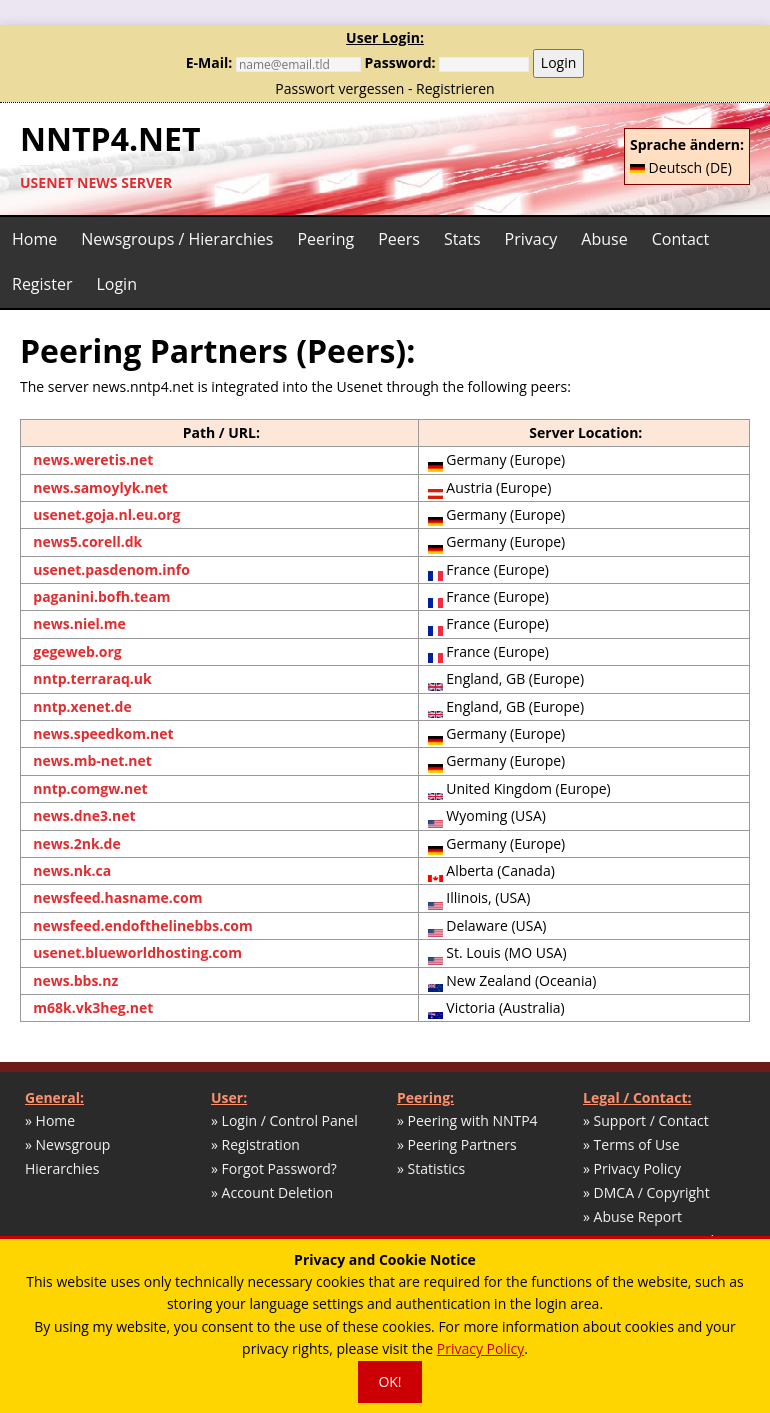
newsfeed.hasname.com (117, 897)
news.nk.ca (72, 870)
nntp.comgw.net (90, 788)
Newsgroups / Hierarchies (177, 239)
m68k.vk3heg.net (93, 1007)
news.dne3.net (84, 815)
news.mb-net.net (92, 760)
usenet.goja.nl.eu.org (106, 514)
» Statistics (431, 1168)
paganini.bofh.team (101, 596)
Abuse (604, 239)
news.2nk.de (76, 843)
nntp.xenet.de (82, 706)
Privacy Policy (480, 1348)
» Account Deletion (272, 1192)
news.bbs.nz (75, 980)
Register (42, 284)
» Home (50, 1120)
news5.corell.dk (87, 541)
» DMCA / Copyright (646, 1192)
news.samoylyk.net (100, 487)
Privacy (531, 239)
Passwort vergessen (339, 88)
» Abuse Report (632, 1216)
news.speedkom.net (103, 733)
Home (34, 239)
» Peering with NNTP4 (467, 1120)
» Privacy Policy (632, 1168)
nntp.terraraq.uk (92, 678)
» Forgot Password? (274, 1168)
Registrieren (455, 88)
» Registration (255, 1144)
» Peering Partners (457, 1144)
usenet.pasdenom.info (111, 569)
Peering (325, 239)
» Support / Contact (646, 1120)
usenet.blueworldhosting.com (137, 952)
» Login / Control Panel (284, 1120)
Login (558, 62)
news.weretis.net (93, 459)
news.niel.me (79, 623)
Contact (680, 239)
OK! (389, 1381)
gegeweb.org (77, 651)
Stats (462, 239)
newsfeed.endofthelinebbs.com (143, 925)
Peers (399, 239)
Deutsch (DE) (681, 167)
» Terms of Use (631, 1144)
